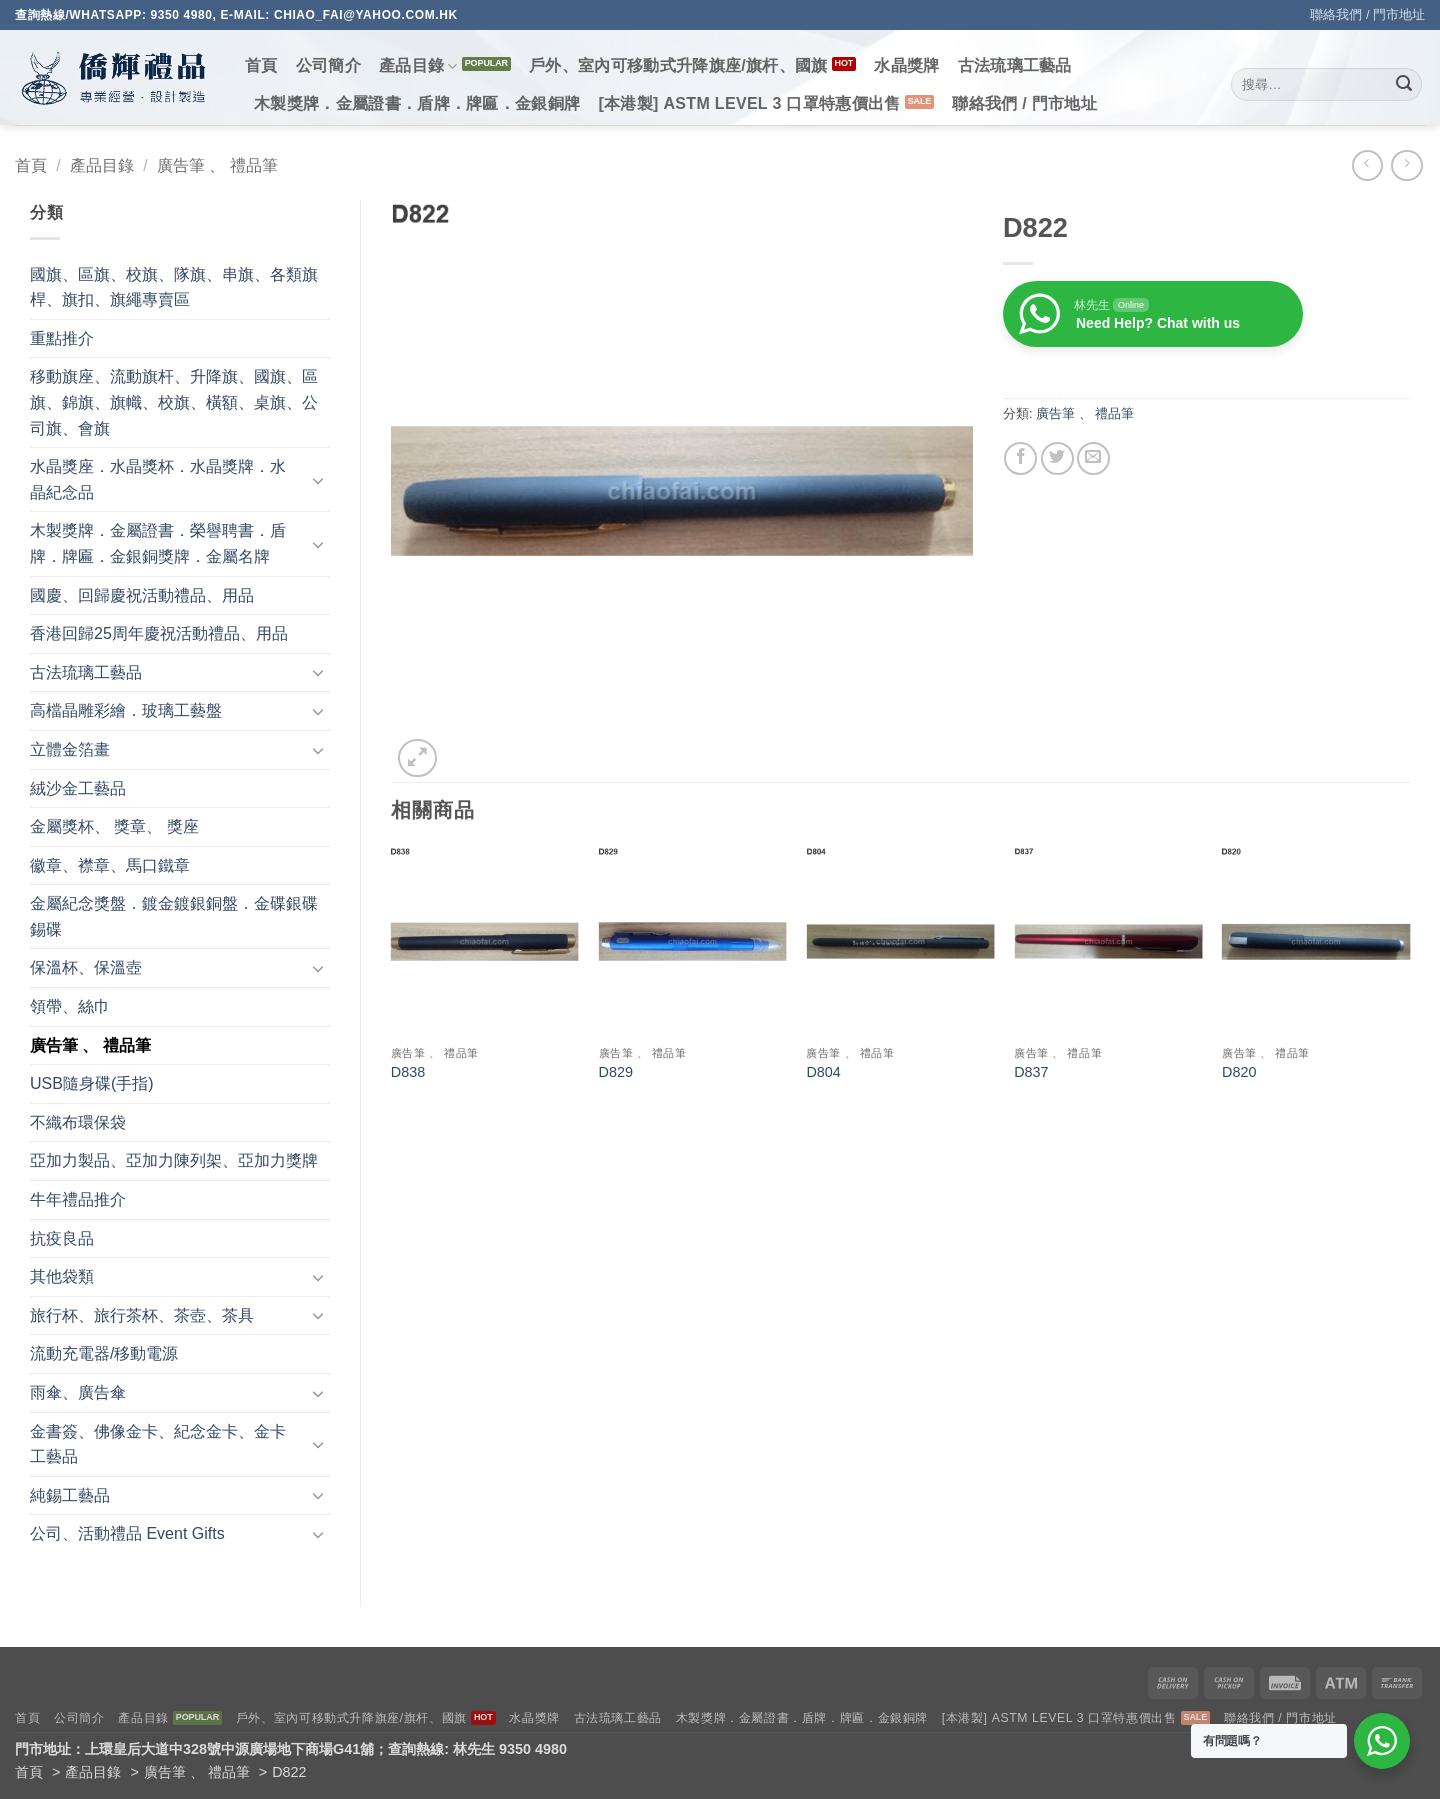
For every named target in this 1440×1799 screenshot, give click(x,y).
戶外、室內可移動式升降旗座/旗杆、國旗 (678, 65)
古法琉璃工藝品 (1015, 65)
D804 (823, 1072)
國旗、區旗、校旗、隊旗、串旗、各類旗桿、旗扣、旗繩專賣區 (174, 287)
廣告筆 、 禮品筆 (217, 165)
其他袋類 (62, 1276)
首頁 (261, 65)
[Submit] (1404, 85)
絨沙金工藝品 (78, 788)
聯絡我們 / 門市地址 (1367, 14)
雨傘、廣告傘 (78, 1392)
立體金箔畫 (70, 749)
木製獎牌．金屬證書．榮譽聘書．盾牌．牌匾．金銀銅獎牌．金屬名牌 (158, 543)
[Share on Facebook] (1020, 458)
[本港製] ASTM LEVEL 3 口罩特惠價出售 (749, 103)
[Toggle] (318, 480)
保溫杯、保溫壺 (86, 967)
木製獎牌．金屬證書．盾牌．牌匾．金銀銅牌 (417, 103)
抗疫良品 (62, 1238)
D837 (1031, 1072)
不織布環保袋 (78, 1122)
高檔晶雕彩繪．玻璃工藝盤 (126, 710)
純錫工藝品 (70, 1495)
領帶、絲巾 (70, 1006)
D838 (408, 1072)
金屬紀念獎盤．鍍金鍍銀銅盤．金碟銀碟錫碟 (174, 916)
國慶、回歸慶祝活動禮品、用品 (142, 595)
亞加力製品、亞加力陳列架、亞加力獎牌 (174, 1160)
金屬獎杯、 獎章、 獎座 (114, 826)
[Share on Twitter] (1057, 458)
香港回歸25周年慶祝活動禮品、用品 (159, 633)
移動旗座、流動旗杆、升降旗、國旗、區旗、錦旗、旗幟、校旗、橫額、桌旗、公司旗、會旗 (174, 402)
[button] (417, 758)
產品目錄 (418, 66)
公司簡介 (328, 65)
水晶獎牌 (906, 65)
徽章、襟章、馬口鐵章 (110, 865)
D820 (1239, 1072)
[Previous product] (1406, 165)
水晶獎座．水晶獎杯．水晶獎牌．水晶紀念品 (158, 479)
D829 (616, 1072)
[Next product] (1367, 165)
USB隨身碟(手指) (92, 1083)
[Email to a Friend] (1093, 458)
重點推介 (62, 338)
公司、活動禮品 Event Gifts (127, 1533)
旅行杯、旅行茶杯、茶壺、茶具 (142, 1315)
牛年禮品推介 (78, 1199)
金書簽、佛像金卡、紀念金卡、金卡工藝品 (158, 1444)
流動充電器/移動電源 (104, 1353)
